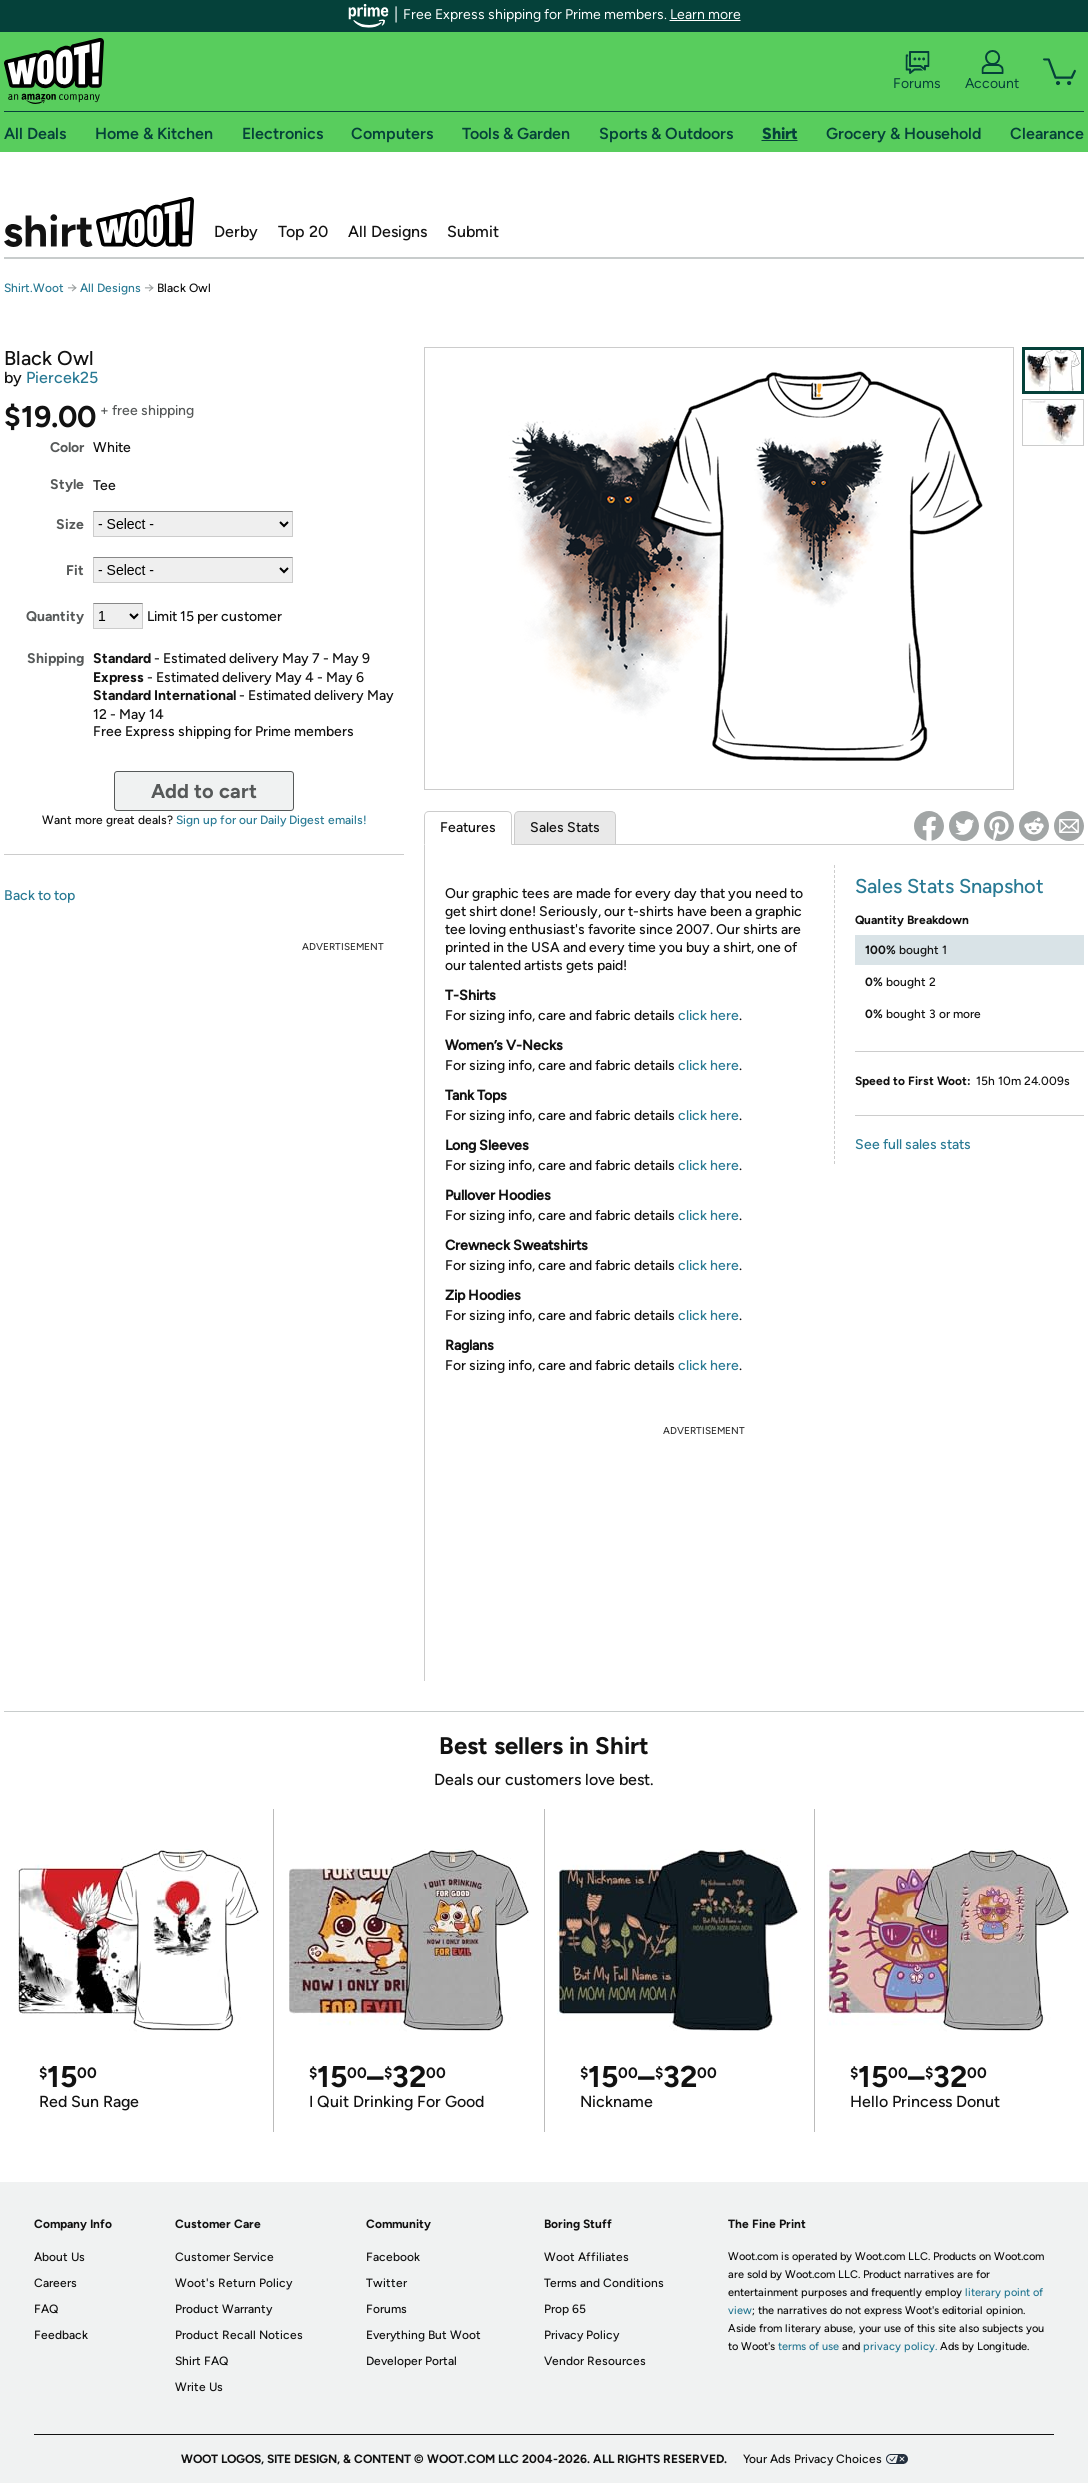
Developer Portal (411, 2361)
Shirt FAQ (201, 2361)
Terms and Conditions (604, 2283)
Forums (917, 71)
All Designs (387, 231)
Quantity (55, 616)
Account (992, 71)
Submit (473, 231)
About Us (59, 2257)
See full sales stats (913, 1144)
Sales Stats (565, 827)
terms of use (808, 2346)
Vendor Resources (595, 2361)
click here (708, 1015)
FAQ (46, 2309)
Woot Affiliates (586, 2257)
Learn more (705, 14)
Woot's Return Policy (233, 2283)
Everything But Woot (423, 2335)
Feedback (61, 2335)
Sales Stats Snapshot (949, 886)
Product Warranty (223, 2309)
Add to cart (204, 791)
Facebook (393, 2257)
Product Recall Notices (239, 2335)
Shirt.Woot (99, 222)
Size (70, 524)
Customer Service (224, 2257)
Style (67, 484)
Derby (236, 231)
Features (468, 827)
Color (67, 447)
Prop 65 (565, 2309)
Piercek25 (62, 377)
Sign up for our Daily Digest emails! (271, 820)
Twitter (386, 2283)
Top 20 (303, 231)
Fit (75, 570)
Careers (55, 2283)
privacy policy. (900, 2346)
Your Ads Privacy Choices (812, 2459)
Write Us (199, 2387)
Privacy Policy (581, 2335)
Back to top (39, 895)
